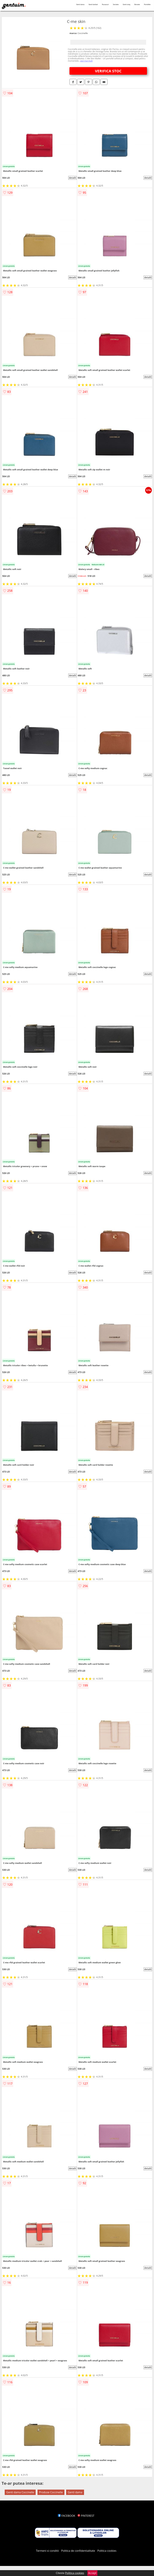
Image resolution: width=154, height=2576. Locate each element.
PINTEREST (86, 2516)
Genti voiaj (126, 4)
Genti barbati (93, 4)
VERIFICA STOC (108, 70)
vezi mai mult (86, 60)
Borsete (137, 4)
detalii (72, 177)
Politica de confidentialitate (78, 2551)
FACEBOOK (66, 2516)
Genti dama (80, 4)
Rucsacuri (105, 4)
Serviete (116, 4)
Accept (92, 2573)
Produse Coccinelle (51, 2492)
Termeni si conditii (47, 2551)
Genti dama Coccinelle (20, 2492)
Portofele (147, 4)
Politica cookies (107, 2551)
